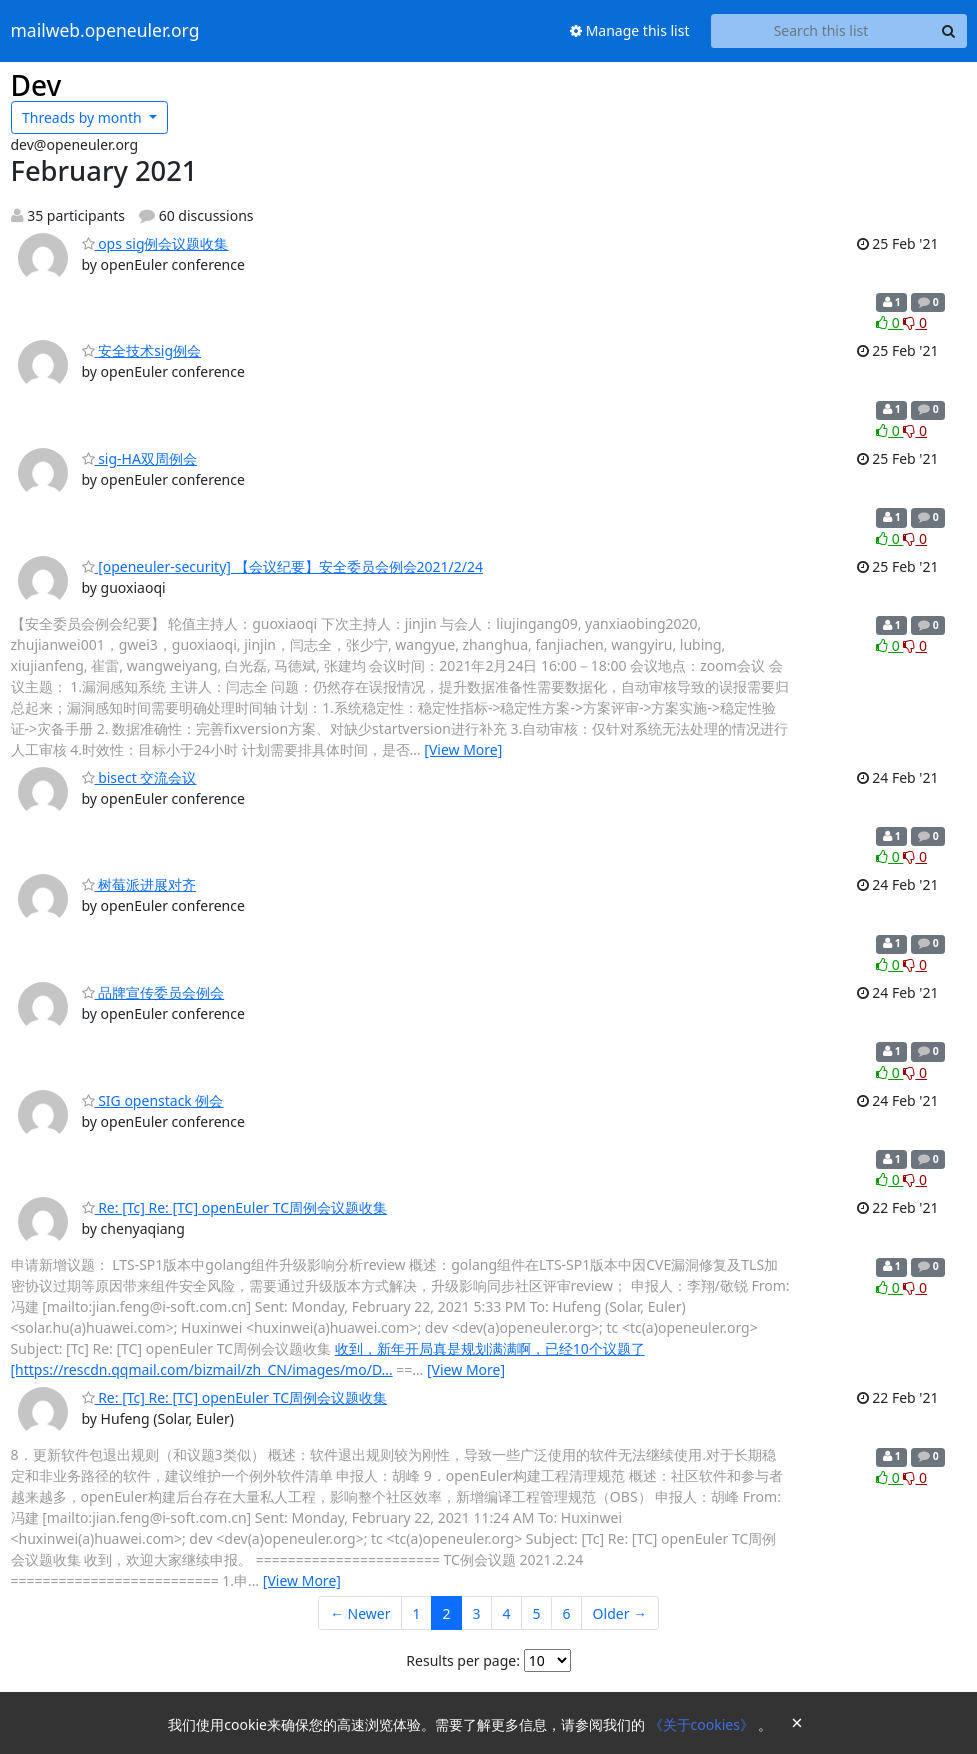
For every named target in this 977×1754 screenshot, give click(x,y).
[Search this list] (821, 31)
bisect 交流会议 (139, 777)
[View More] (463, 749)
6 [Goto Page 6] (567, 1613)
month (83, 117)
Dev (36, 85)
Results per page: (463, 1660)
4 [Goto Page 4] (507, 1613)
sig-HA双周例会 (139, 458)
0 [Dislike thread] (915, 322)
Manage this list (630, 30)
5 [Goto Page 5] (537, 1613)
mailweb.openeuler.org (105, 31)
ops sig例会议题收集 (155, 243)
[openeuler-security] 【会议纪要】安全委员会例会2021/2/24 (283, 566)
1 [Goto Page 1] (417, 1613)
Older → (620, 1613)
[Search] (949, 31)
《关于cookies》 (703, 1724)
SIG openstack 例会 (153, 1100)
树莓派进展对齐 (139, 884)
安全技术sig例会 (142, 350)
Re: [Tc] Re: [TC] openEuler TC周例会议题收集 (235, 1207)
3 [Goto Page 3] (477, 1613)
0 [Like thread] (889, 322)
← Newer (360, 1613)
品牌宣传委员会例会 (153, 992)
